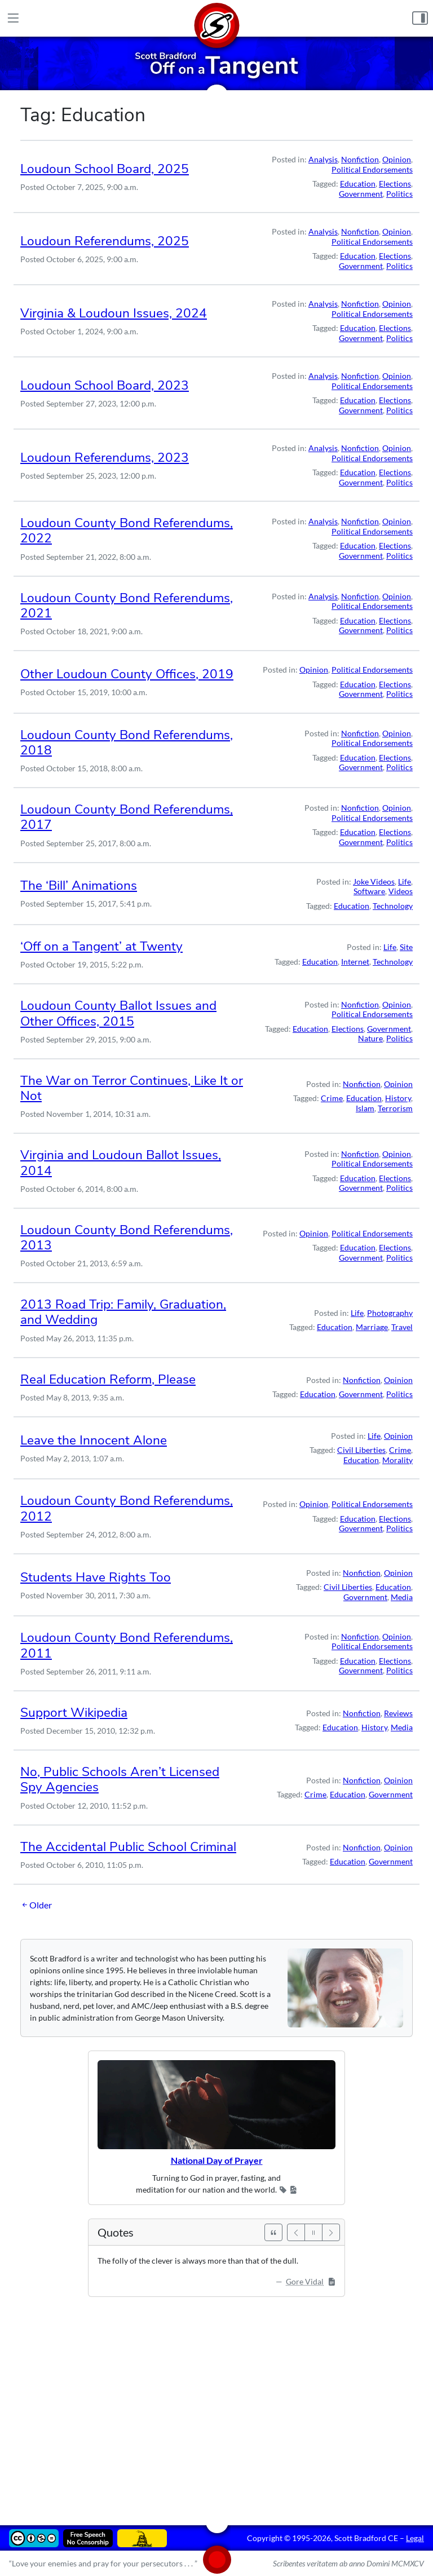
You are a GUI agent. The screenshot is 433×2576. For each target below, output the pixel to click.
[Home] (216, 18)
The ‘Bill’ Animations (78, 885)
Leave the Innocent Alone (93, 1440)
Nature (370, 1038)
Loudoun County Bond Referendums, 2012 (126, 1508)
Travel (402, 1327)
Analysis (323, 159)
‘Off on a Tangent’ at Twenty (101, 946)
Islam (365, 1108)
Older (36, 1905)
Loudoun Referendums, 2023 (104, 457)
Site (406, 947)
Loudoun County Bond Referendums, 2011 (126, 1645)
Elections (395, 183)
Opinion (396, 159)
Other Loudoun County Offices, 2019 (126, 674)
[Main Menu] (13, 18)
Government (361, 193)
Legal (415, 2538)
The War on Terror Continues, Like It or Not (131, 1088)
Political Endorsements (372, 169)
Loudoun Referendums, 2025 (104, 241)
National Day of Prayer (217, 2160)
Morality (397, 1460)
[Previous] (296, 2232)
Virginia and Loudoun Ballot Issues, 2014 (120, 1162)
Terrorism (395, 1108)
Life (404, 881)
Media (402, 1597)
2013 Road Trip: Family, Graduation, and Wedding (123, 1312)
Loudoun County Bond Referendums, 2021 (126, 605)
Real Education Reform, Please (108, 1379)
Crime (332, 1098)
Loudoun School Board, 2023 (104, 385)
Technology (393, 906)
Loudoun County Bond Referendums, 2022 (126, 530)
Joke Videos (374, 881)
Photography (390, 1313)
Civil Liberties (361, 1450)
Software (369, 891)
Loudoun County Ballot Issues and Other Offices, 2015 (118, 1013)
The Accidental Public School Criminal (128, 1846)
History (398, 1098)
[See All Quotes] (273, 2232)
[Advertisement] (216, 2403)
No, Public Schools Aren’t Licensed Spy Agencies (119, 1779)
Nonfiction (360, 159)
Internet (355, 961)
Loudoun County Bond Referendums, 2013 (126, 1237)
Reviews (398, 1713)
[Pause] (313, 2232)
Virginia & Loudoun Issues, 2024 (113, 313)
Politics (399, 193)
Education (357, 183)
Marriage (372, 1327)
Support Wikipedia (73, 1712)
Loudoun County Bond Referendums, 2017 (126, 817)
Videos (400, 891)
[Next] (331, 2232)
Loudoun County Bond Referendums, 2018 (126, 742)
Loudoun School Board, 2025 (104, 169)
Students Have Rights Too (95, 1577)
